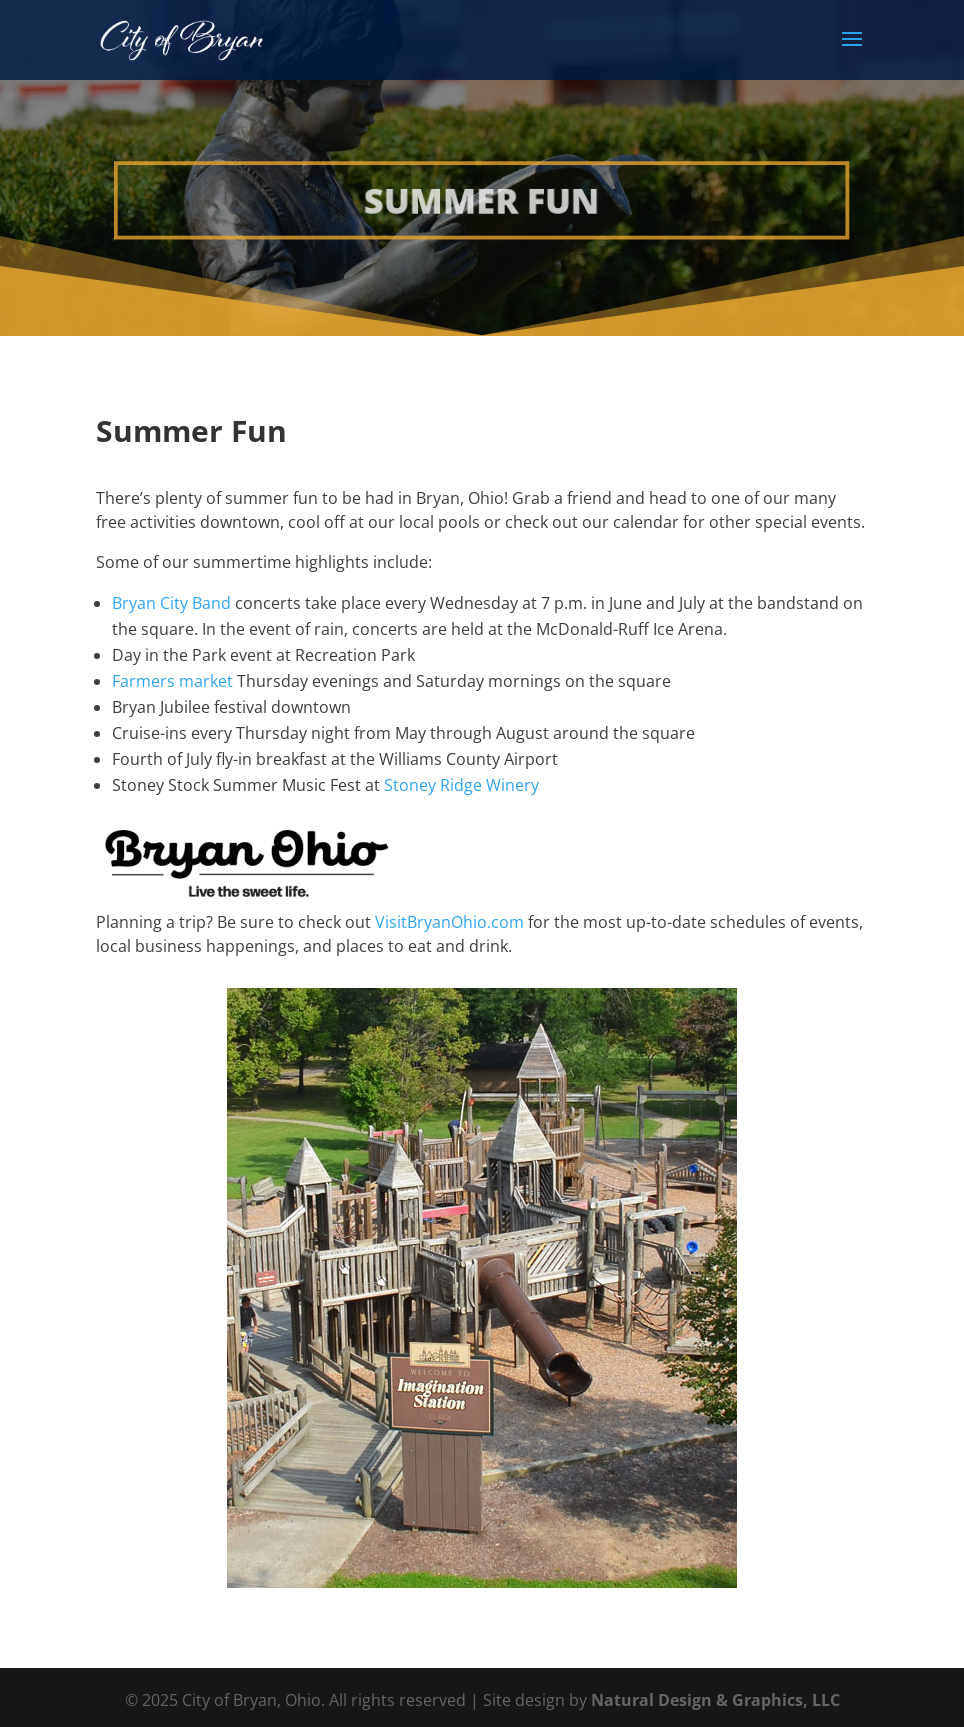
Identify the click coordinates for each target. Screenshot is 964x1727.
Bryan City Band (171, 603)
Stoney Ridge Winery (461, 785)
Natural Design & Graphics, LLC (715, 1700)
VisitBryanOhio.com (449, 922)
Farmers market (172, 681)
